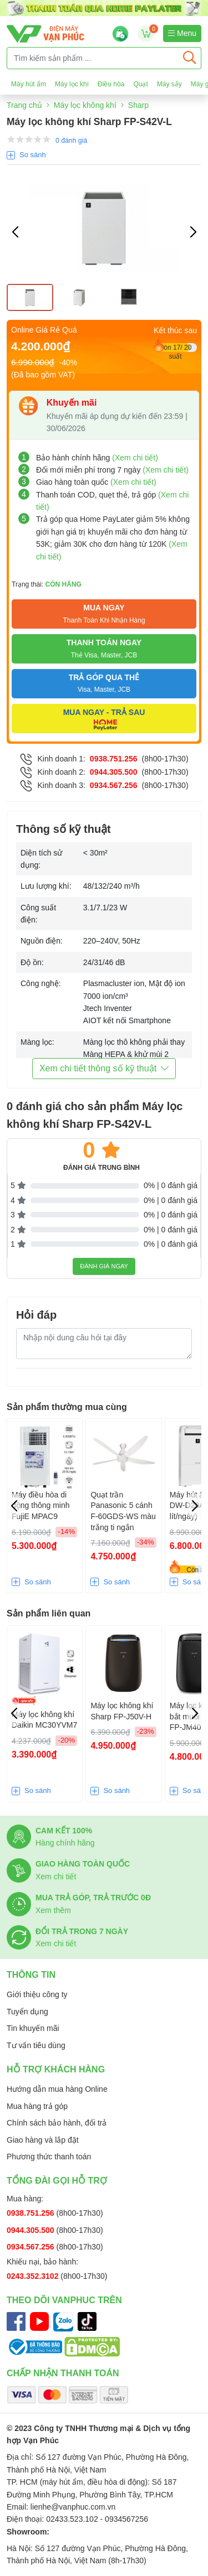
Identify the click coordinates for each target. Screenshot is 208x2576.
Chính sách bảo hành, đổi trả (56, 2122)
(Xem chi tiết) (135, 457)
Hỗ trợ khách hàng (56, 2069)
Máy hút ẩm (28, 84)
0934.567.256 (114, 785)
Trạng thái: (47, 584)
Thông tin (31, 1974)
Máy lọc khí (72, 84)
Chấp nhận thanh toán (63, 2373)
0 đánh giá (71, 140)
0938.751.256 (114, 758)
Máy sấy (169, 84)
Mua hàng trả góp (37, 2106)
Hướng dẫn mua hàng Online (57, 2089)
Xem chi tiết (55, 1876)
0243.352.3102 (33, 2276)
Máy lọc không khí (85, 105)
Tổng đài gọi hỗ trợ (57, 2180)
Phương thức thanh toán (49, 2156)
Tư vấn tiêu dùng (36, 2045)
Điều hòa (111, 84)
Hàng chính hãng (65, 1842)
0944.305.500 (114, 772)
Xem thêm (53, 1910)
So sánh (32, 155)
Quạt (140, 84)
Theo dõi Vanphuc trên (64, 2300)
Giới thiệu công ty (37, 1994)
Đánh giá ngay (104, 1266)
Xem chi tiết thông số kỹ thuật (104, 1068)
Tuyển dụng (27, 2011)
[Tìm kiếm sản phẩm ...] (93, 58)
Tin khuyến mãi (33, 2028)
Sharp (138, 105)
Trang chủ (24, 105)
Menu (182, 33)
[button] (193, 232)
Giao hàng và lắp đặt (43, 2140)
